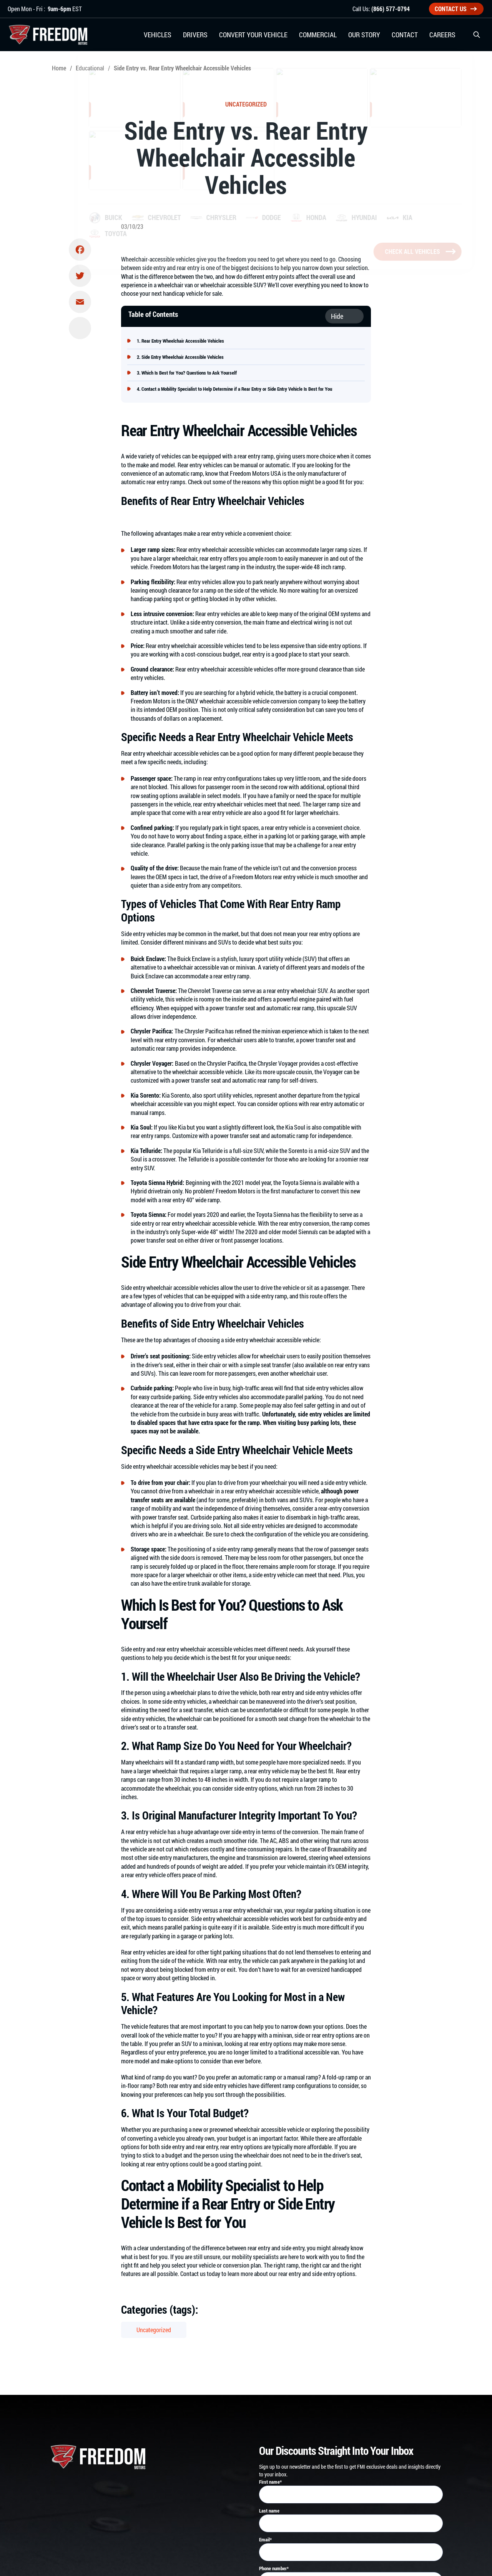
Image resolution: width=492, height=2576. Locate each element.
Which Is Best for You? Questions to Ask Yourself (189, 373)
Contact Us (456, 9)
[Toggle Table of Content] (344, 316)
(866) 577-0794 (390, 9)
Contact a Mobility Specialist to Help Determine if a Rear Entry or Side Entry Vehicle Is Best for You (236, 389)
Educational (90, 68)
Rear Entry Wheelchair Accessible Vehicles (182, 341)
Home (59, 68)
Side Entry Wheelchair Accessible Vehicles (182, 357)
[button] (476, 34)
